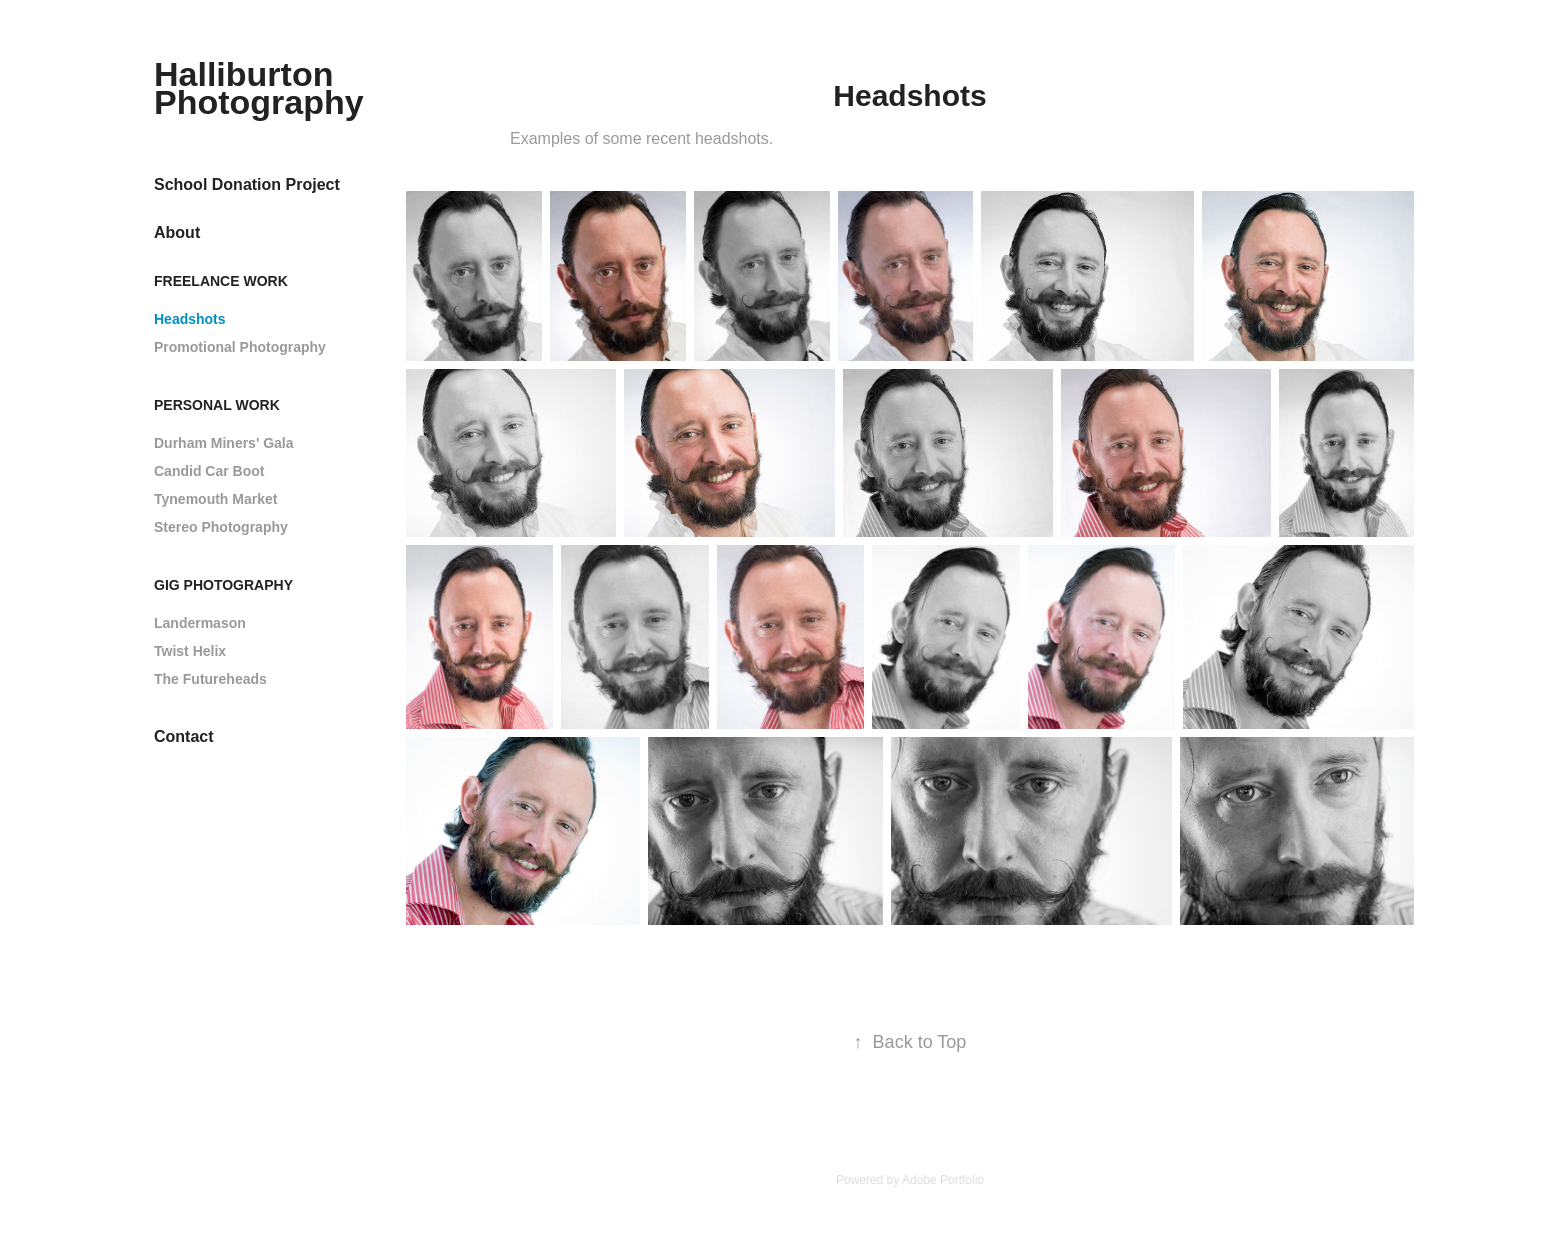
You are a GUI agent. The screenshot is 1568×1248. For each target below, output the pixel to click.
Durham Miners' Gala (223, 443)
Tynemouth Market (215, 499)
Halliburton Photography (259, 88)
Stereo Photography (221, 527)
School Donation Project (247, 184)
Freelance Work (221, 281)
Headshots (190, 319)
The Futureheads (210, 679)
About (177, 232)
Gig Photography (223, 585)
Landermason (200, 623)
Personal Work (217, 405)
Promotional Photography (240, 347)
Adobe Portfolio (943, 1180)
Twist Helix (190, 651)
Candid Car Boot (209, 471)
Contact (184, 736)
